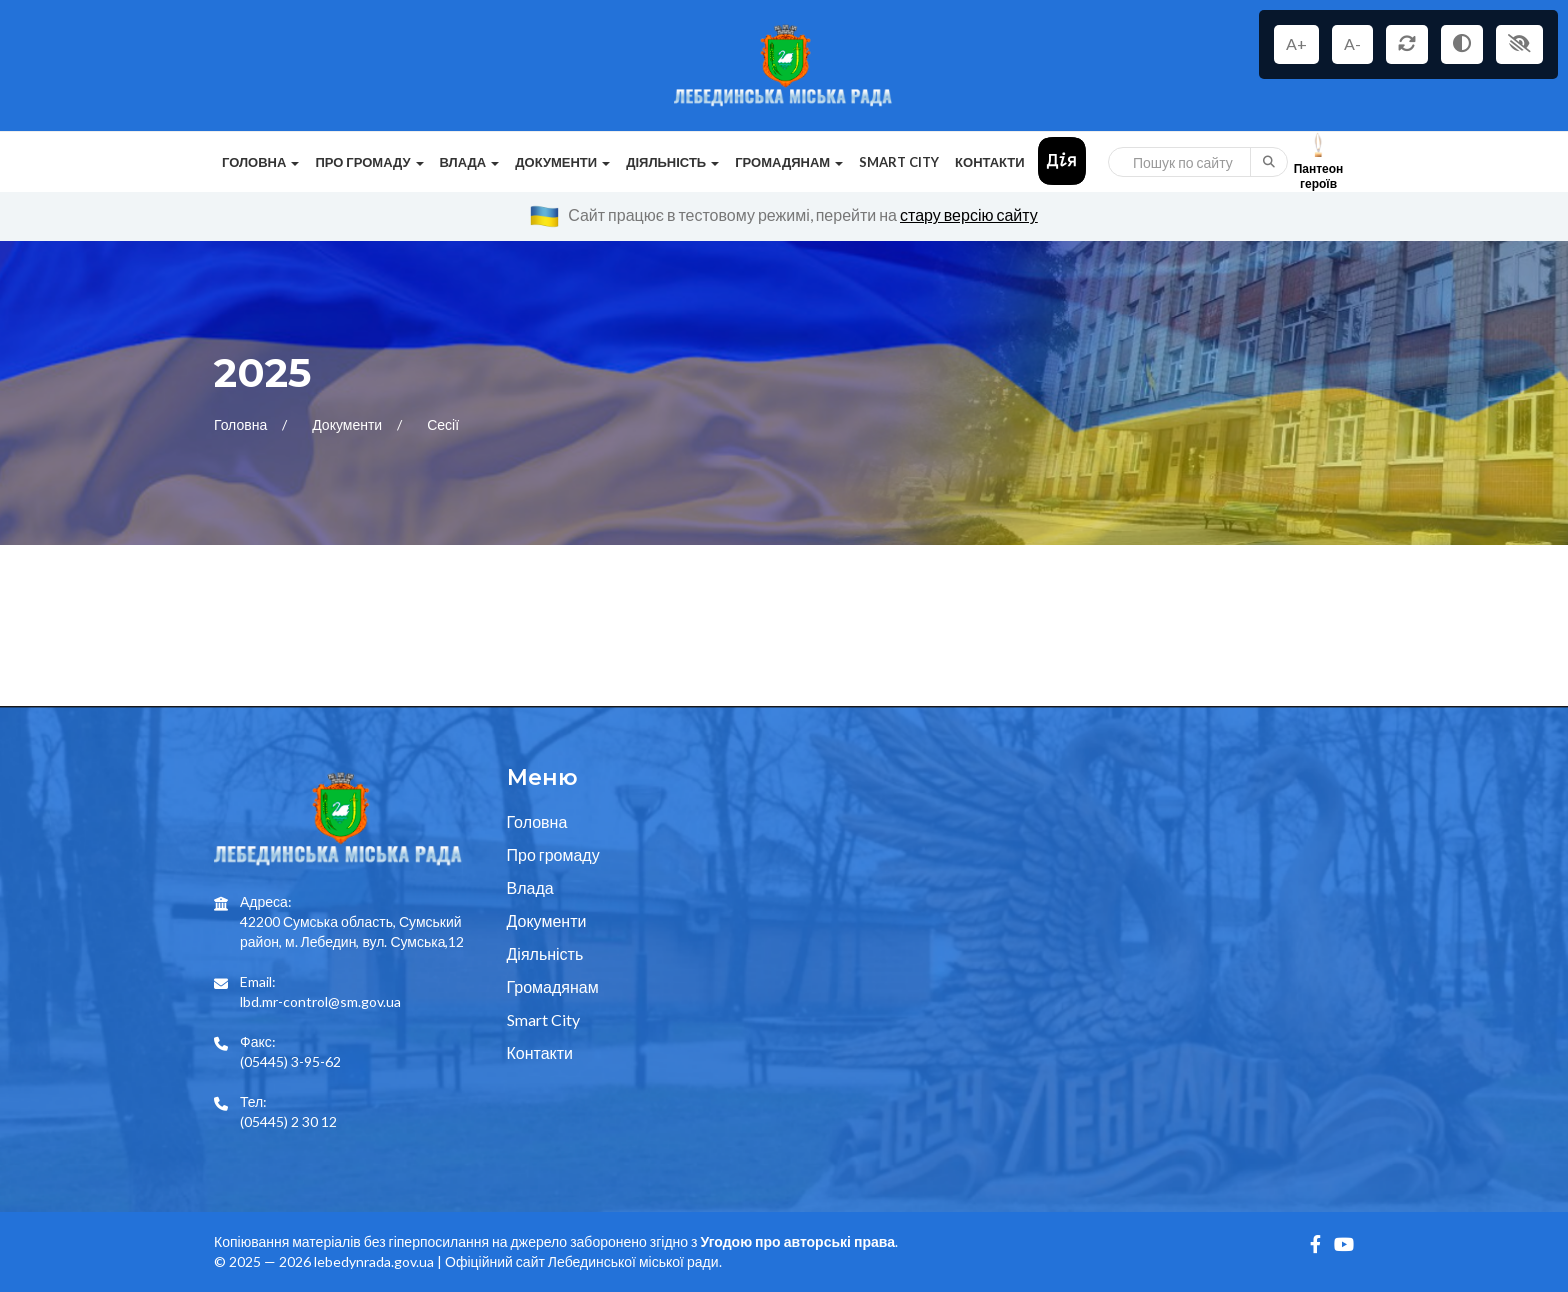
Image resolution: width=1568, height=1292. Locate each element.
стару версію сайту (969, 214)
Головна (242, 424)
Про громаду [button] (369, 162)
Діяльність (545, 953)
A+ (1296, 43)
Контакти (990, 162)
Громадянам (553, 986)
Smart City (899, 162)
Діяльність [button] (672, 162)
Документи (348, 424)
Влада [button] (470, 162)
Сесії (443, 424)
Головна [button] (260, 162)
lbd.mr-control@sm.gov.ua (320, 1001)
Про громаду (553, 854)
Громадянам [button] (789, 162)
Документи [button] (562, 162)
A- (1352, 43)
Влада (530, 887)
